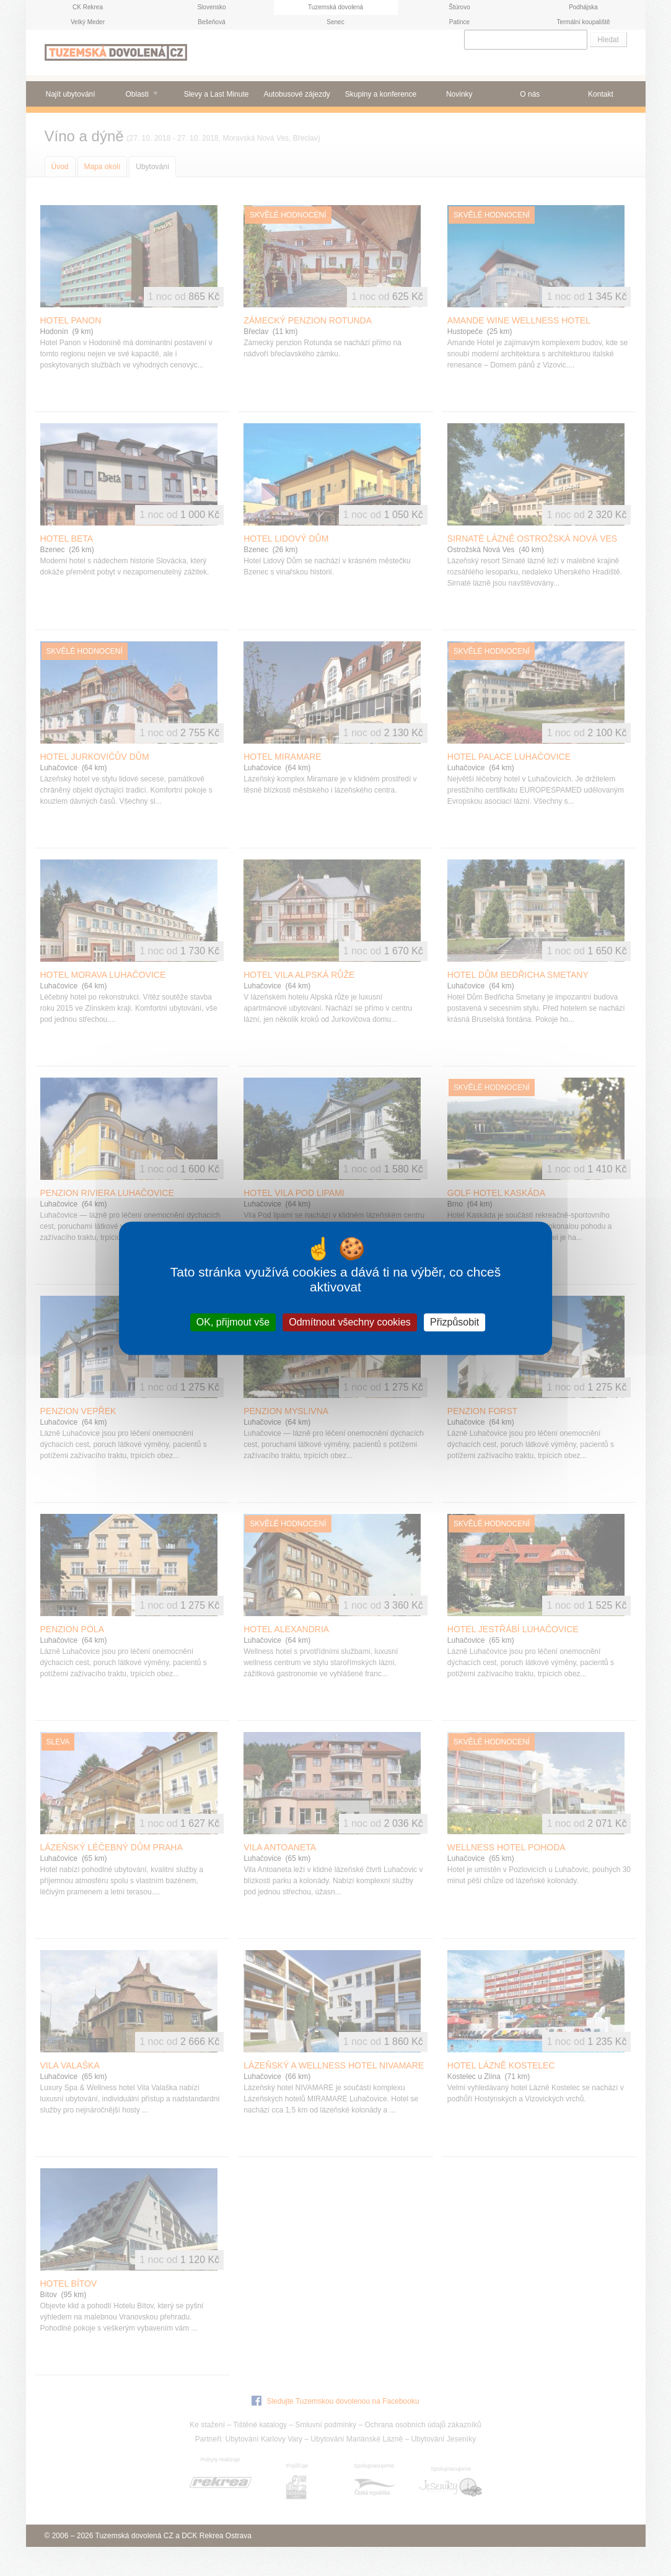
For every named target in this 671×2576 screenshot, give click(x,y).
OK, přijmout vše (233, 1322)
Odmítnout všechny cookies (350, 1322)
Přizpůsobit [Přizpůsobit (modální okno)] (454, 1322)
